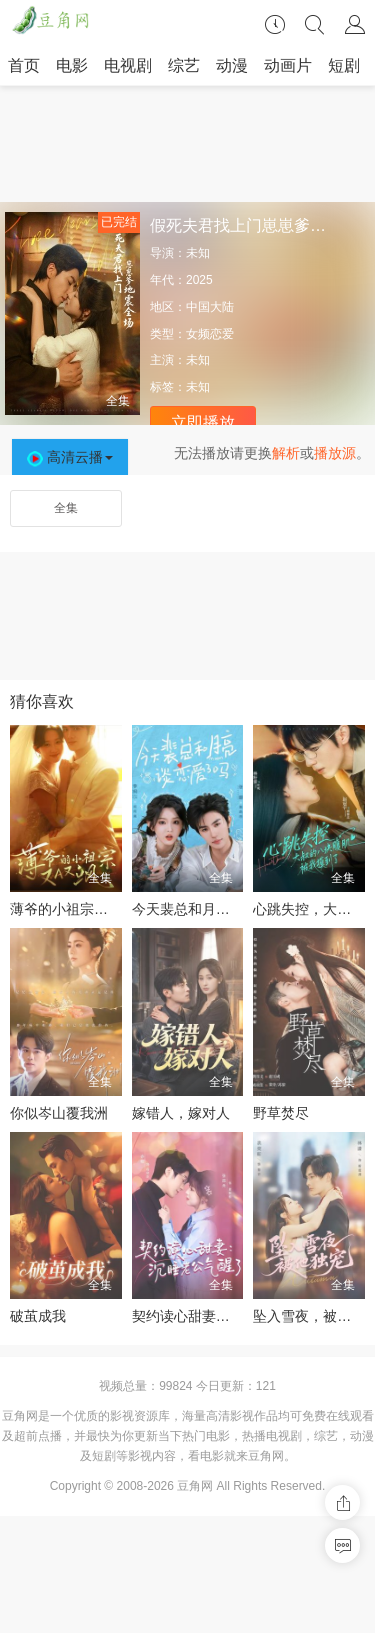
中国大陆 (210, 307)
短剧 (344, 65)
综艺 (184, 65)
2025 (199, 280)
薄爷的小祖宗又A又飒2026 (93, 909)
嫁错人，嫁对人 (181, 1113)
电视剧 (128, 65)
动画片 (288, 65)
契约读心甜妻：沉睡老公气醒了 (230, 1316)
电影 (72, 65)
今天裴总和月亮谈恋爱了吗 (216, 909)
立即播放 (203, 422)
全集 (66, 508)
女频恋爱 (210, 334)
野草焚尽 (281, 1113)
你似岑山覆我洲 (59, 1113)
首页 (24, 65)
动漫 (232, 65)
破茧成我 (38, 1316)
